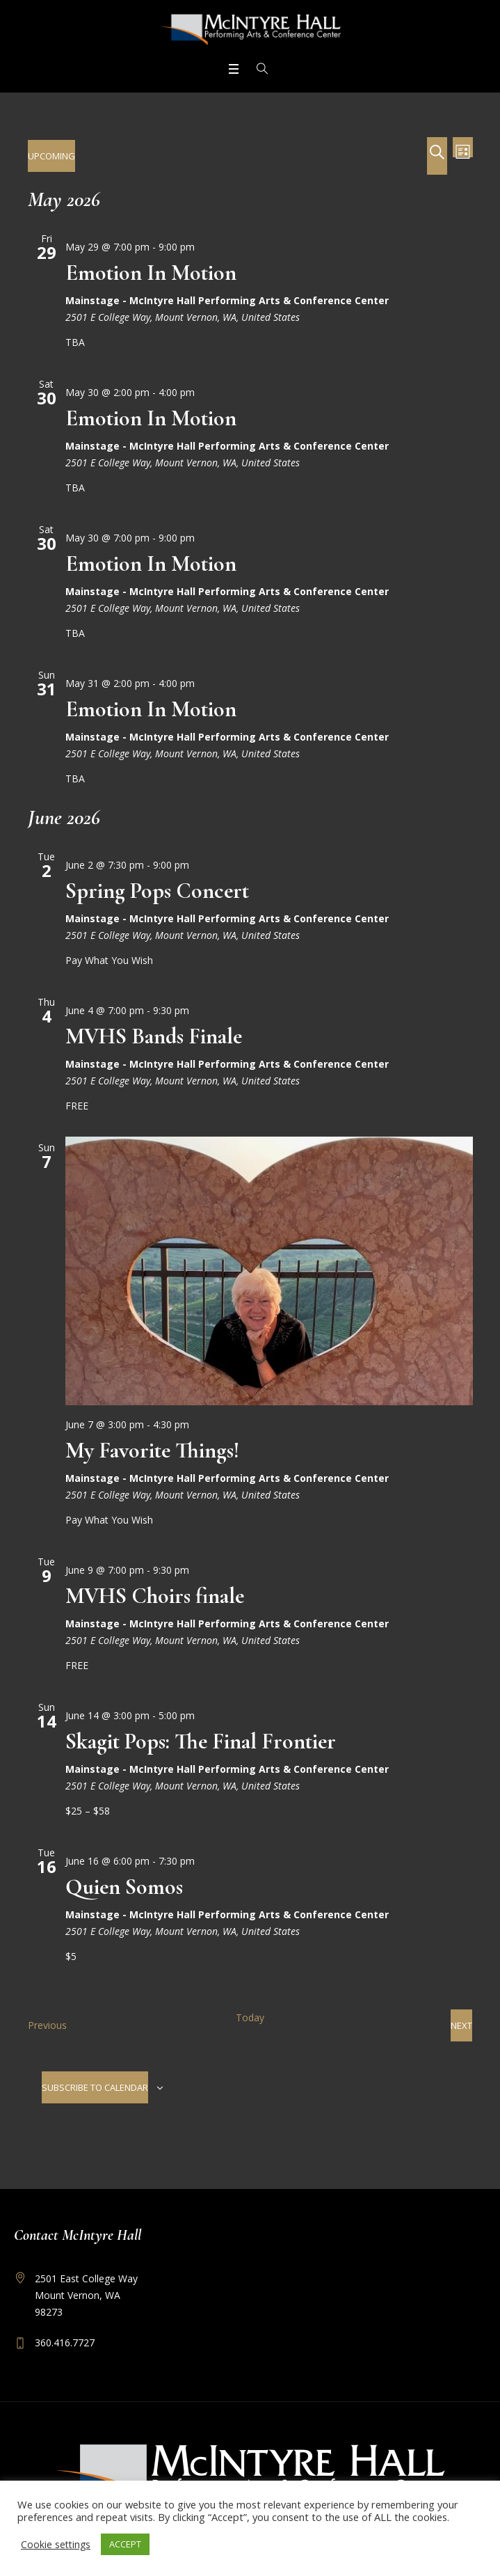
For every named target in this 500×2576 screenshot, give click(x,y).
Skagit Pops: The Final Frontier (200, 1741)
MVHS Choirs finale (154, 1595)
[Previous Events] (47, 2025)
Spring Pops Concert (157, 890)
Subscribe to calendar (95, 2087)
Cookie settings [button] (55, 2544)
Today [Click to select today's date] (250, 2017)
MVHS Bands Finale (153, 1036)
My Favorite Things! (152, 1450)
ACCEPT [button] (125, 2544)
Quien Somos (124, 1886)
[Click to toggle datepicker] (51, 156)
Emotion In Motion (150, 272)
